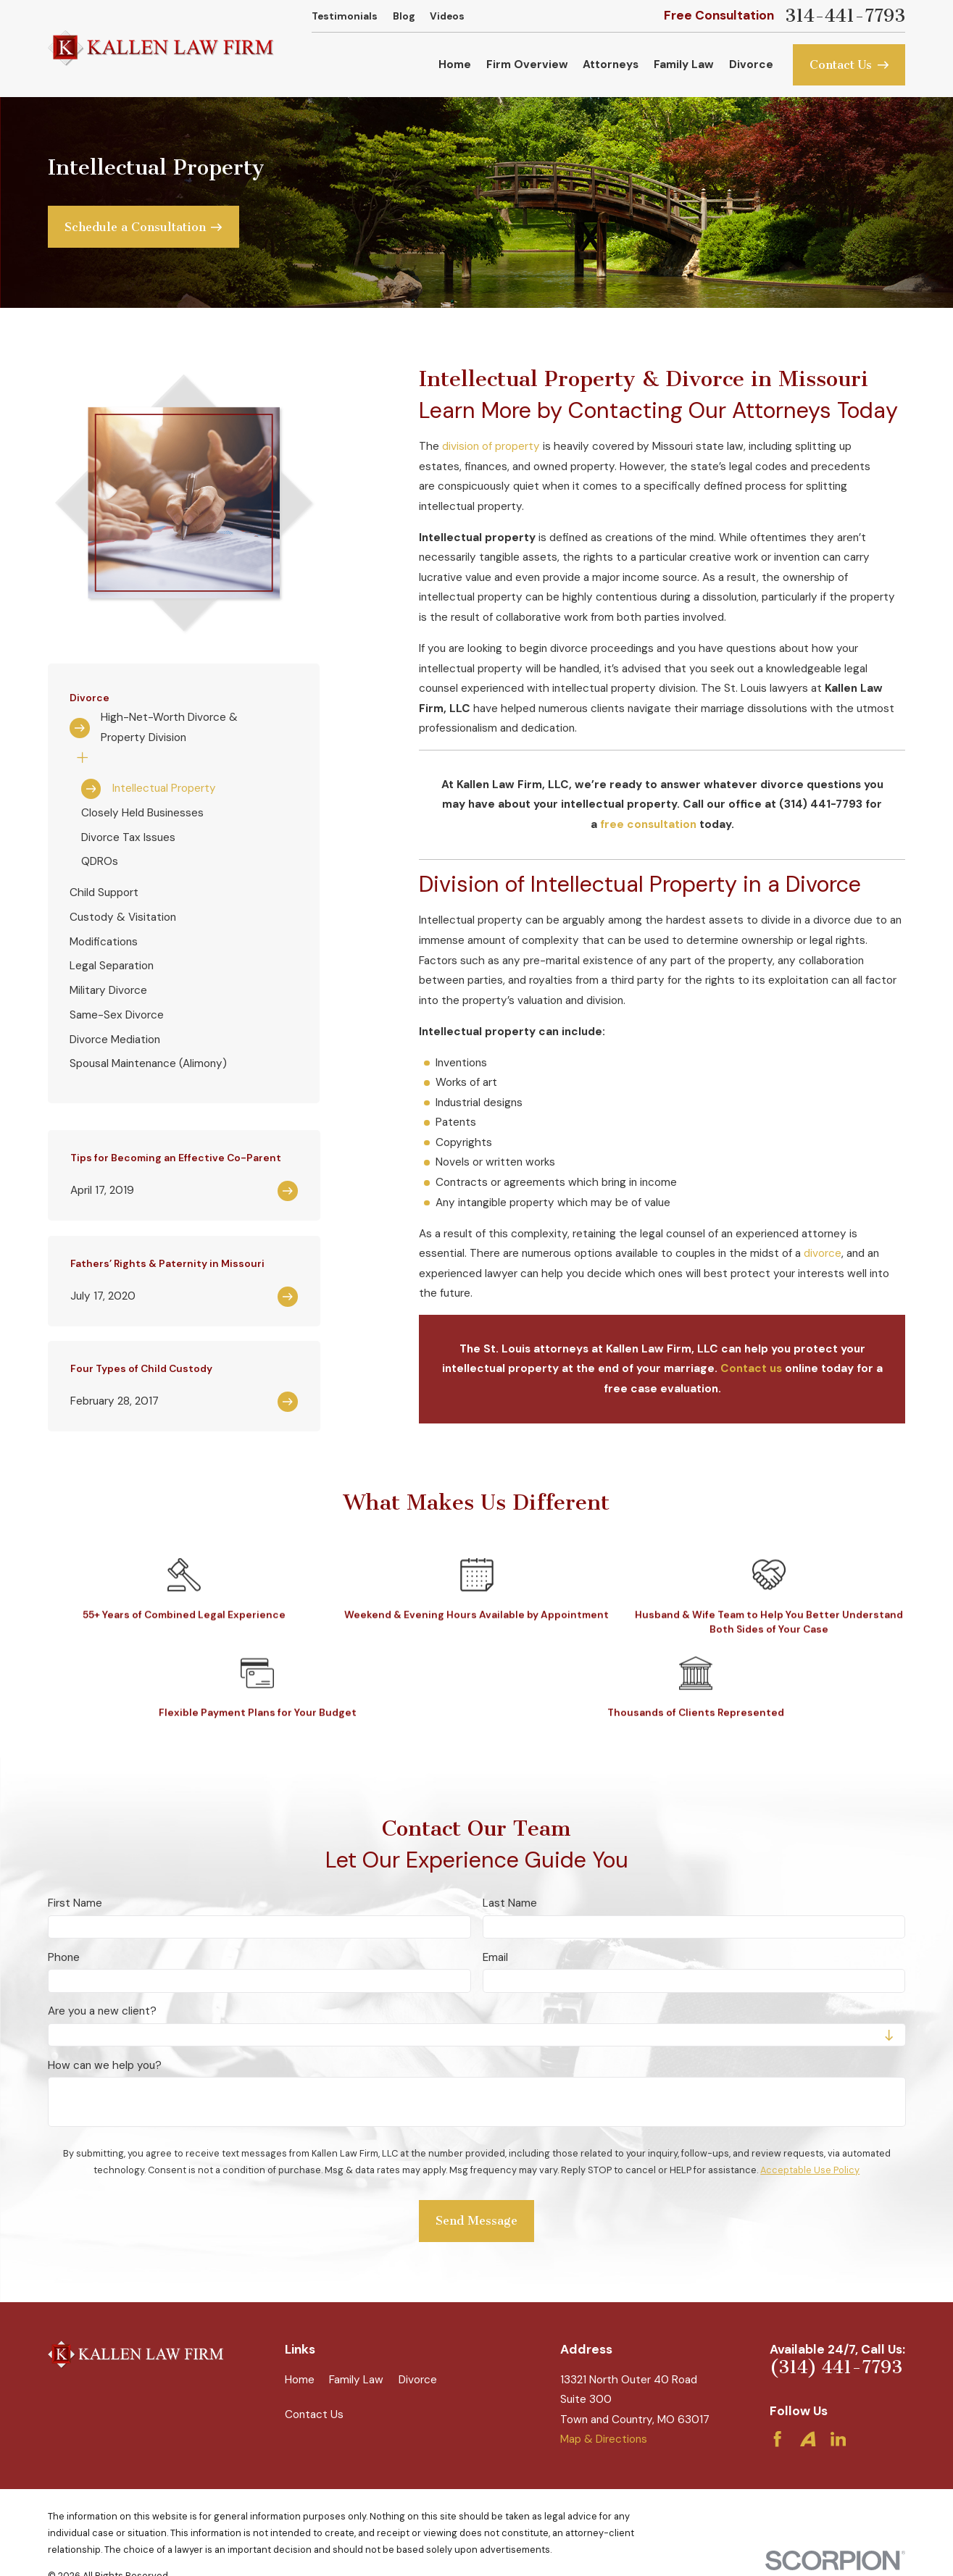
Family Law (356, 2379)
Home (300, 2379)
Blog (404, 15)
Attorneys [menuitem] (610, 64)
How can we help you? (105, 2065)
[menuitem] (183, 728)
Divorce (418, 2379)
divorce (822, 1253)
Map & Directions (603, 2439)
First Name (75, 1903)
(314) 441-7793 (836, 2367)
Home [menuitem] (454, 64)
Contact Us (314, 2414)
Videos (447, 15)
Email (495, 1956)
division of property (491, 446)
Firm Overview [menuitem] (527, 64)
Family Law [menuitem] (684, 64)
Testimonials (345, 15)
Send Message (476, 2221)
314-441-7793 (845, 16)
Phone (64, 1956)
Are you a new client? (102, 2010)
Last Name (510, 1903)
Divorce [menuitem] (751, 64)
